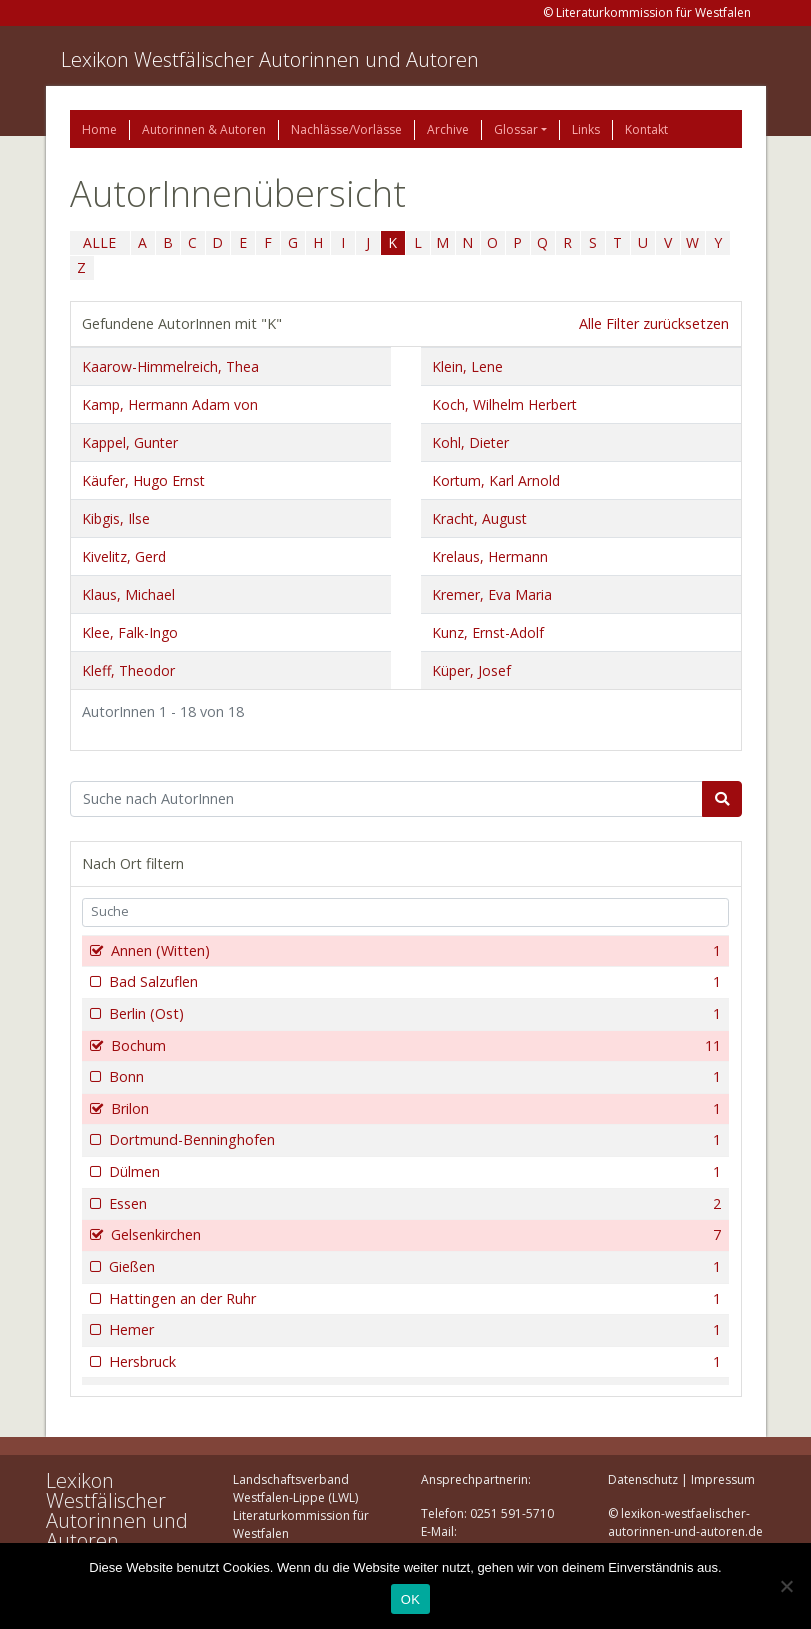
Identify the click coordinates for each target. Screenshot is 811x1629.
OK (410, 1599)
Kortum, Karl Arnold (496, 480)
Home (99, 129)
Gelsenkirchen (414, 1235)
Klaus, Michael (128, 594)
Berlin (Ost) (413, 1014)
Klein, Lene (467, 366)
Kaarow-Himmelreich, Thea (170, 366)
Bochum (414, 1046)
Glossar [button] (516, 129)
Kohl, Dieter (470, 442)
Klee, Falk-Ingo (130, 632)
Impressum (723, 1479)
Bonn (413, 1077)
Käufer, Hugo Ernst (143, 480)
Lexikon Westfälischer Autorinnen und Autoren (270, 59)
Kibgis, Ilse (116, 518)
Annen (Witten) (414, 951)
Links (586, 129)
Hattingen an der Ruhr (413, 1299)
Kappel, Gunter (130, 442)
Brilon (414, 1109)
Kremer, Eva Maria (492, 594)
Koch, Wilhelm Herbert (504, 404)
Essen (413, 1204)
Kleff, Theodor (128, 670)
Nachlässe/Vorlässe (346, 129)
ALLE (99, 242)
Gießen (413, 1267)
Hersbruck (413, 1362)
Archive (448, 129)
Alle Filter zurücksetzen (654, 323)
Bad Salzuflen (413, 982)
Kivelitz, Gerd (124, 556)
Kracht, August (479, 518)
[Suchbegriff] (386, 799)
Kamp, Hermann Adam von (170, 404)
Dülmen (413, 1172)
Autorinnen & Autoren (204, 129)
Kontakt (646, 129)
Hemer (413, 1330)
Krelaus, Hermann (490, 556)
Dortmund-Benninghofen (413, 1140)
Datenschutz (643, 1479)
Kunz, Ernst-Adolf (488, 632)
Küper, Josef (471, 670)
